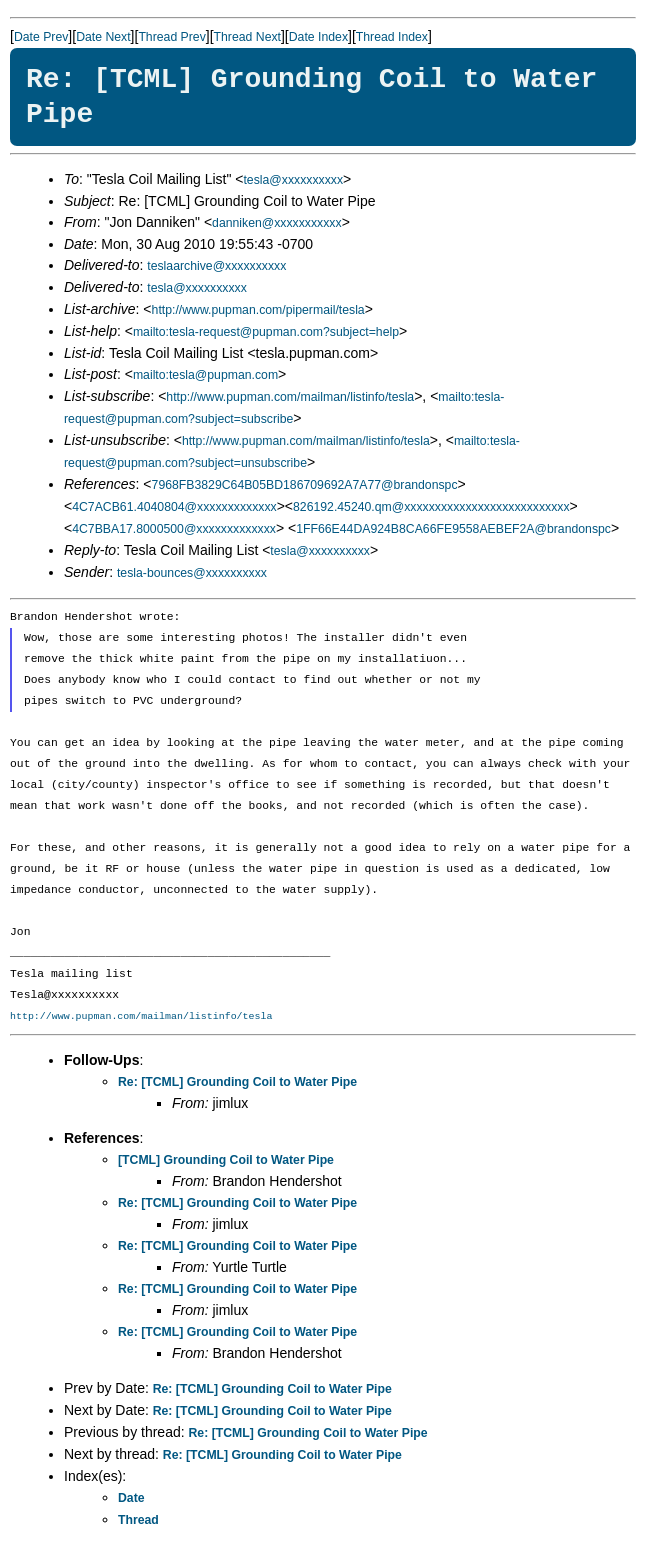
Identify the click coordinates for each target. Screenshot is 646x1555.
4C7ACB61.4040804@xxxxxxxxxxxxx (174, 507)
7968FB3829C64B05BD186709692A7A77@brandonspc (305, 485)
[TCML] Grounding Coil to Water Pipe (226, 1160)
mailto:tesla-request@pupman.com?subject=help (266, 332)
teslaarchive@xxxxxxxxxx (216, 266)
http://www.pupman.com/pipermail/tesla (258, 310)
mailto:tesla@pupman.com (205, 375)
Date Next (103, 37)
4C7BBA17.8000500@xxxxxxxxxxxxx (174, 529)
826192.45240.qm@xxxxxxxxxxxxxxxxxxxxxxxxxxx (431, 507)
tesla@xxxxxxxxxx (293, 180)
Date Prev (41, 37)
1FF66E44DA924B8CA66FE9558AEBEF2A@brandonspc (453, 529)
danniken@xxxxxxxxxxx (277, 223)
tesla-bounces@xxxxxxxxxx (192, 573)
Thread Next (247, 37)
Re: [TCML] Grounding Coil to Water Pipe (237, 1082)
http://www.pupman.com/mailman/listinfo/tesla (290, 397)
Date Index (318, 37)
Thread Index (392, 37)
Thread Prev (171, 37)
